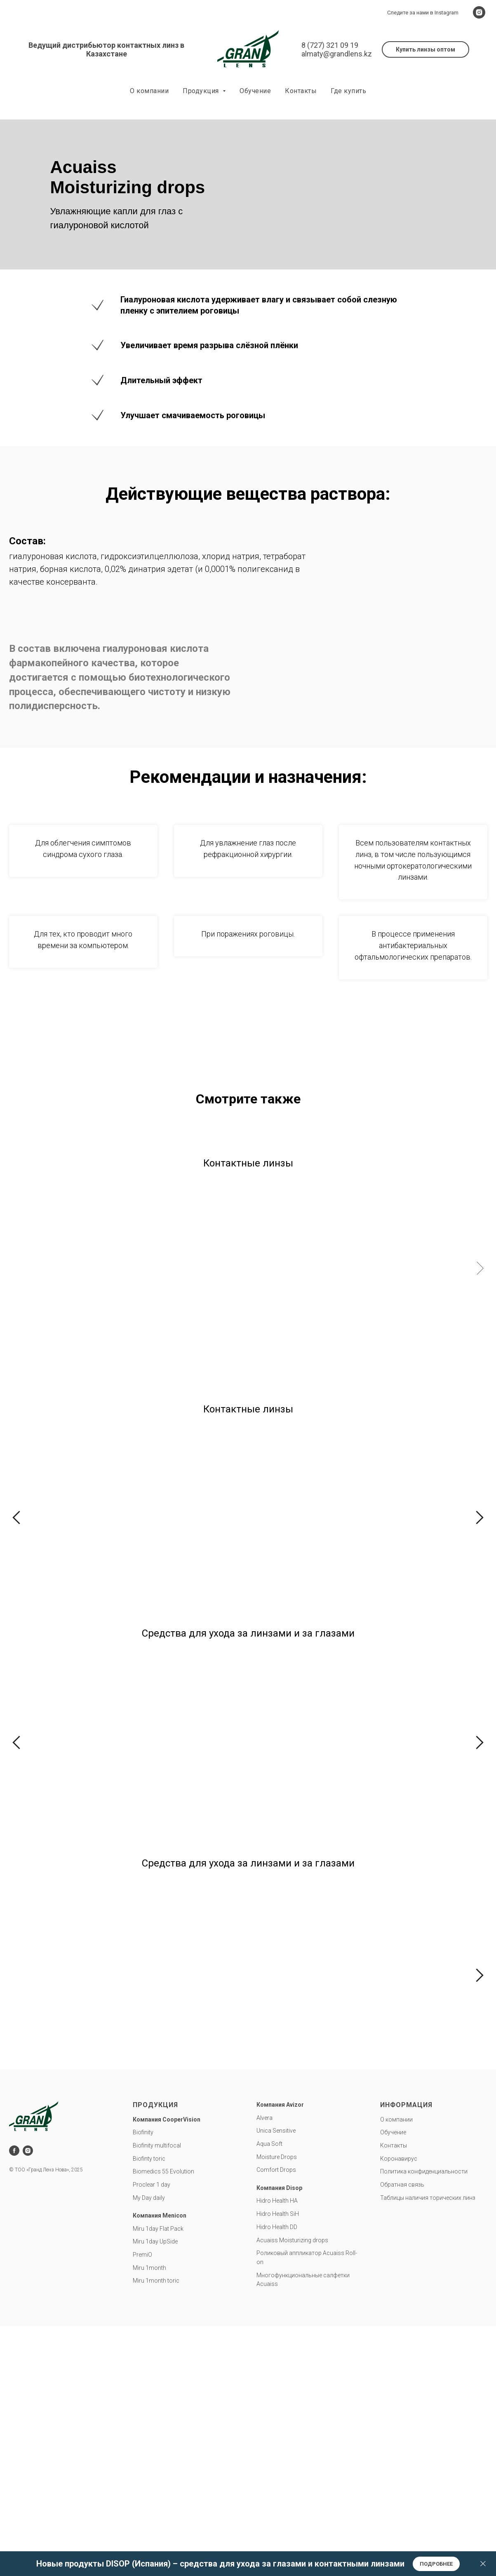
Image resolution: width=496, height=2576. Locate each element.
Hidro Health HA (277, 2215)
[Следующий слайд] (480, 1268)
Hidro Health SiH (277, 2228)
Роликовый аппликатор (289, 2268)
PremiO (281, 1288)
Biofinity (50, 1534)
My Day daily (149, 2212)
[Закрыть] (483, 2564)
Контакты (301, 91)
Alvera (264, 2132)
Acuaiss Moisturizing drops (292, 2254)
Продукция (155, 2120)
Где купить (348, 91)
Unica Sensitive (276, 2145)
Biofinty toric (149, 2173)
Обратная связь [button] (402, 2199)
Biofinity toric (174, 1534)
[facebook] (14, 2165)
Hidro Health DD (276, 2242)
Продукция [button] (202, 91)
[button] (425, 49)
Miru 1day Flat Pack (68, 1288)
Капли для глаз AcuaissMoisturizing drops (421, 2002)
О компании (149, 91)
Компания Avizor (280, 2119)
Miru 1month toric (156, 2295)
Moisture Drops (276, 2171)
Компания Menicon (159, 2230)
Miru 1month (403, 1288)
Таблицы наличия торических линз (427, 2212)
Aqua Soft (269, 2158)
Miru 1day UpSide (180, 1288)
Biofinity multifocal (298, 1534)
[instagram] (479, 12)
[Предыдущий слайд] (16, 1519)
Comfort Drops (276, 2184)
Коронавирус (398, 2173)
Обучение (255, 91)
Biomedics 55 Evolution (163, 2186)
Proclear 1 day (151, 2199)
